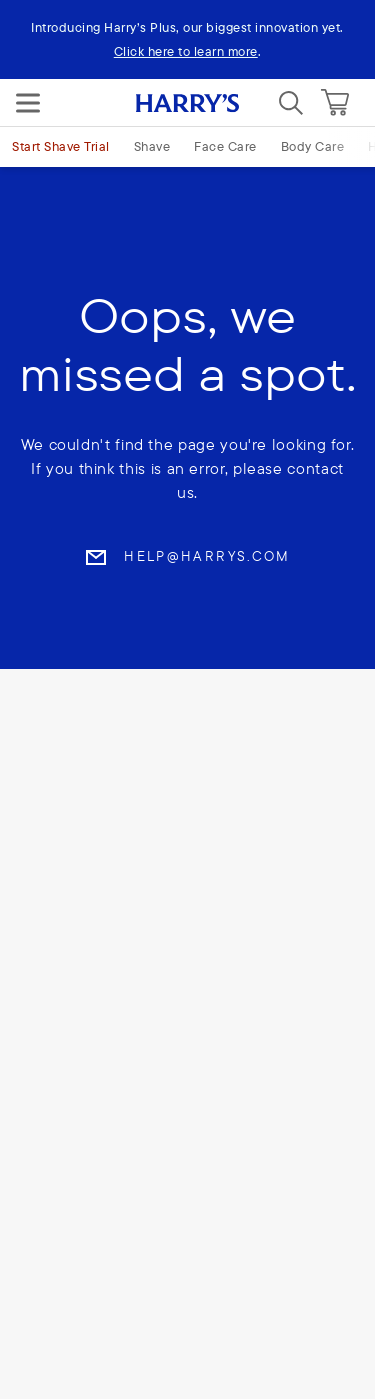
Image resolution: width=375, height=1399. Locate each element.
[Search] (291, 103)
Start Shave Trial (61, 146)
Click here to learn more (186, 51)
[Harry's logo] (187, 103)
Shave (152, 146)
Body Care (313, 146)
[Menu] (28, 103)
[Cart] (335, 103)
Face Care (225, 146)
